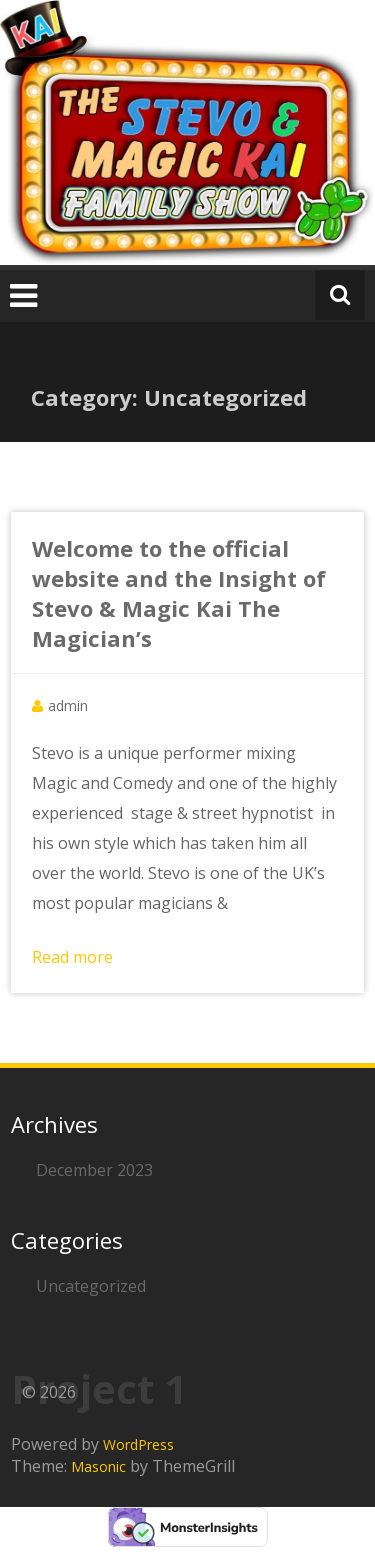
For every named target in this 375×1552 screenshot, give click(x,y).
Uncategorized (91, 1286)
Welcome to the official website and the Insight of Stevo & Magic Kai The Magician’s (179, 593)
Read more (72, 957)
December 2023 (94, 1170)
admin (68, 705)
